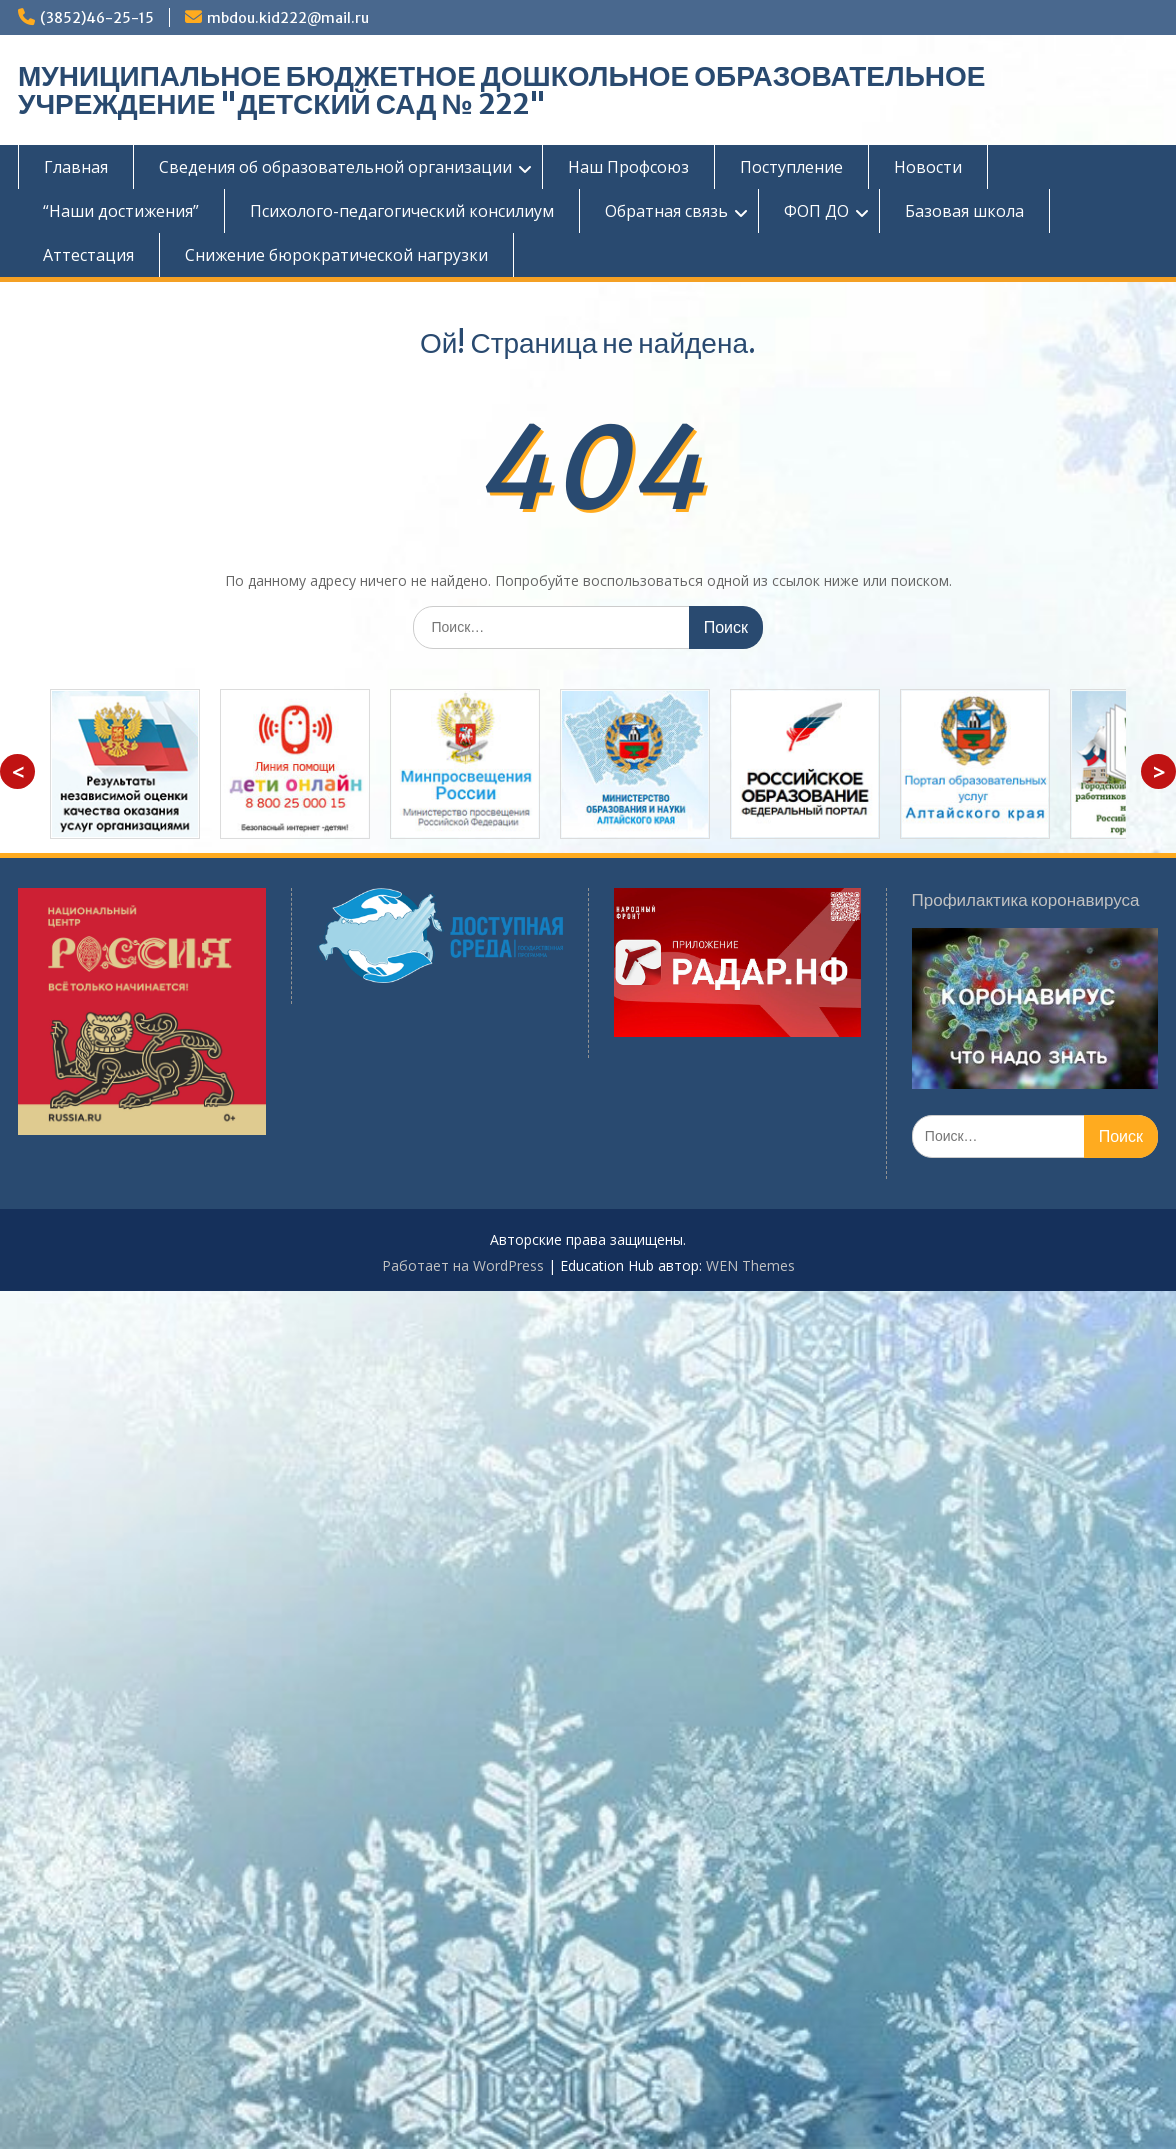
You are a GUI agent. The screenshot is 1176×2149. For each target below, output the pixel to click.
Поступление (791, 167)
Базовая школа (964, 211)
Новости (928, 167)
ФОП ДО (816, 211)
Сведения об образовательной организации (335, 167)
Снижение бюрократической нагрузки (336, 255)
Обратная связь (666, 211)
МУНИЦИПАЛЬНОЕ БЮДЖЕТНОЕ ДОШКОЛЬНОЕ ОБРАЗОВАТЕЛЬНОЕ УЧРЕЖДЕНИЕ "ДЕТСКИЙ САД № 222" (501, 90)
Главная (76, 167)
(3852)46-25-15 (97, 18)
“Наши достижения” (121, 211)
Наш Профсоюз (628, 167)
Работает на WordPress (463, 1265)
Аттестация (88, 255)
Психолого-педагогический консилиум (402, 211)
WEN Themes (750, 1265)
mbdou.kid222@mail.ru (288, 18)
